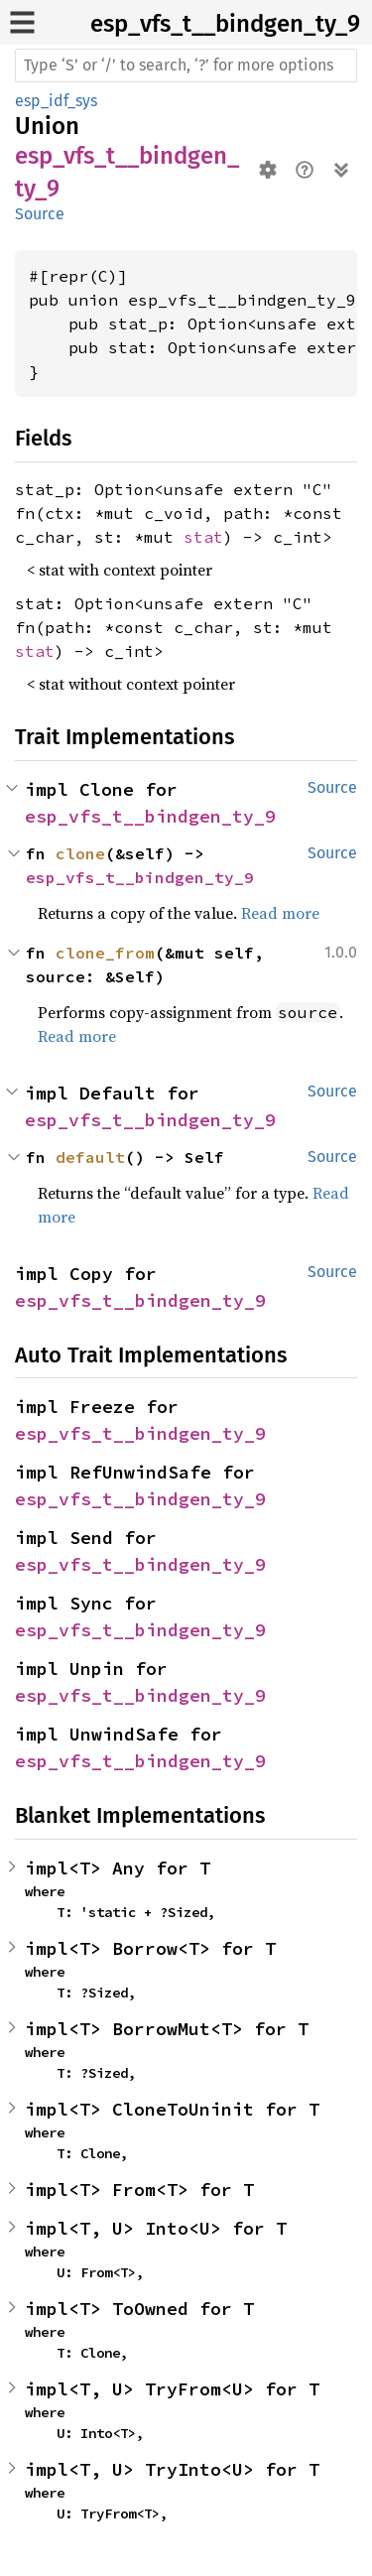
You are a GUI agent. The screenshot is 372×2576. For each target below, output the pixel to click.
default (90, 1157)
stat (203, 537)
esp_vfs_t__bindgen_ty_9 (225, 24)
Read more (280, 913)
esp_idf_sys (56, 100)
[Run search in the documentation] (186, 65)
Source (39, 213)
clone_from (105, 953)
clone (80, 853)
